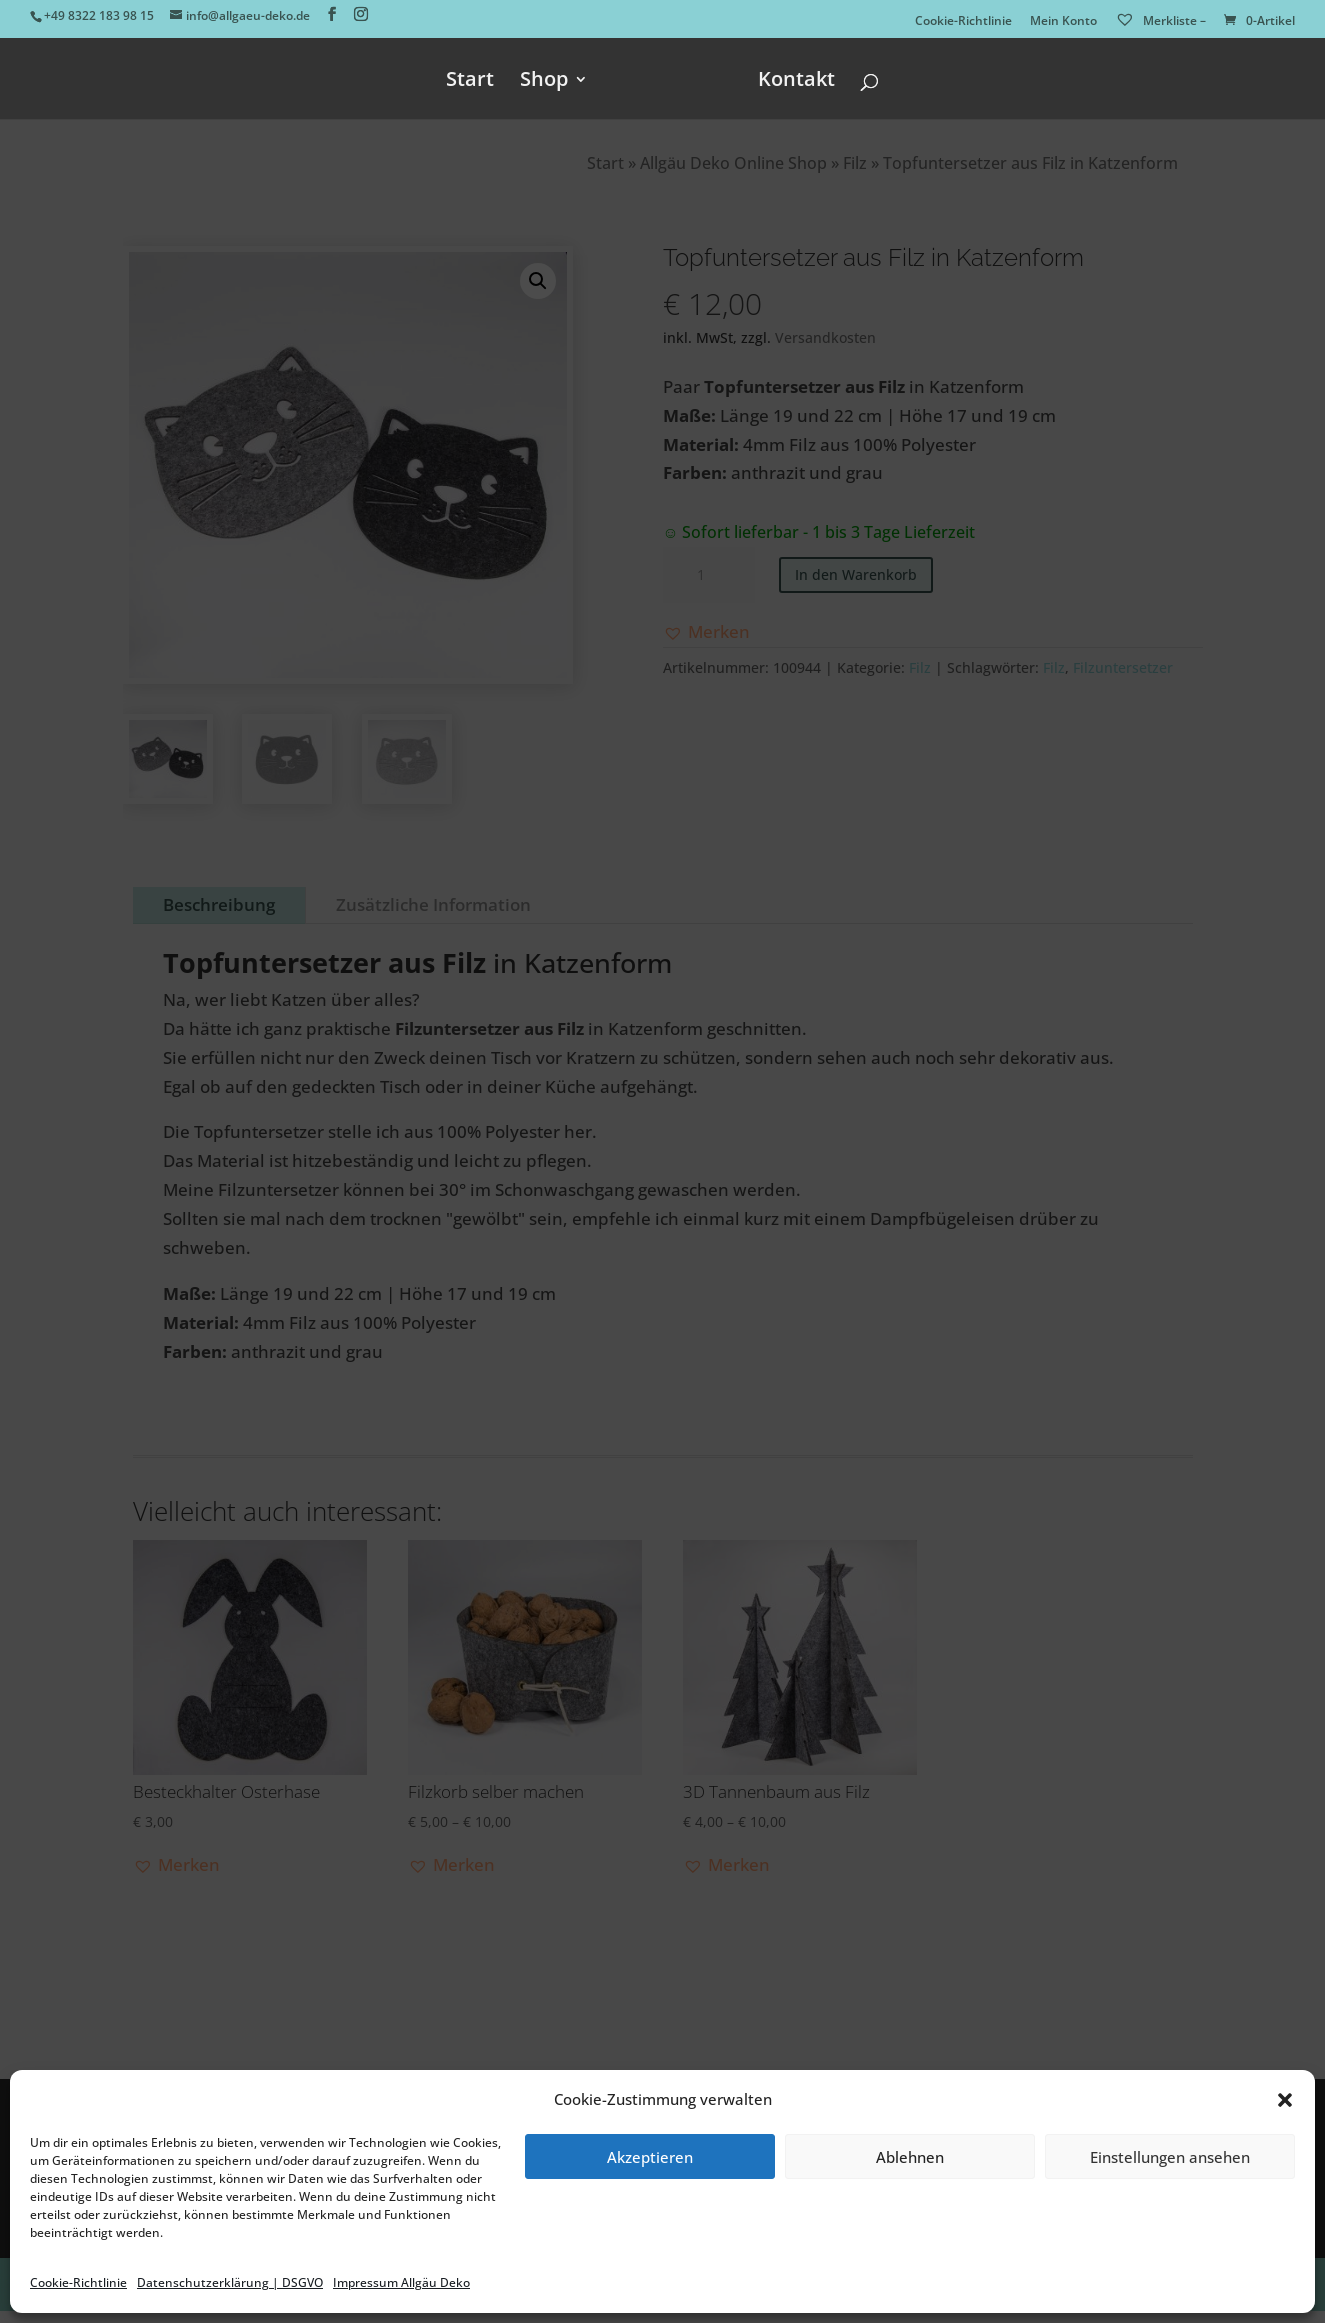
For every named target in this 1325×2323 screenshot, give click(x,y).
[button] (1285, 2100)
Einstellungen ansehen (1170, 2157)
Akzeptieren (650, 2157)
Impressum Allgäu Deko (401, 2282)
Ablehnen (910, 2157)
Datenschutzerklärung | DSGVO (230, 2282)
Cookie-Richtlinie (78, 2282)
